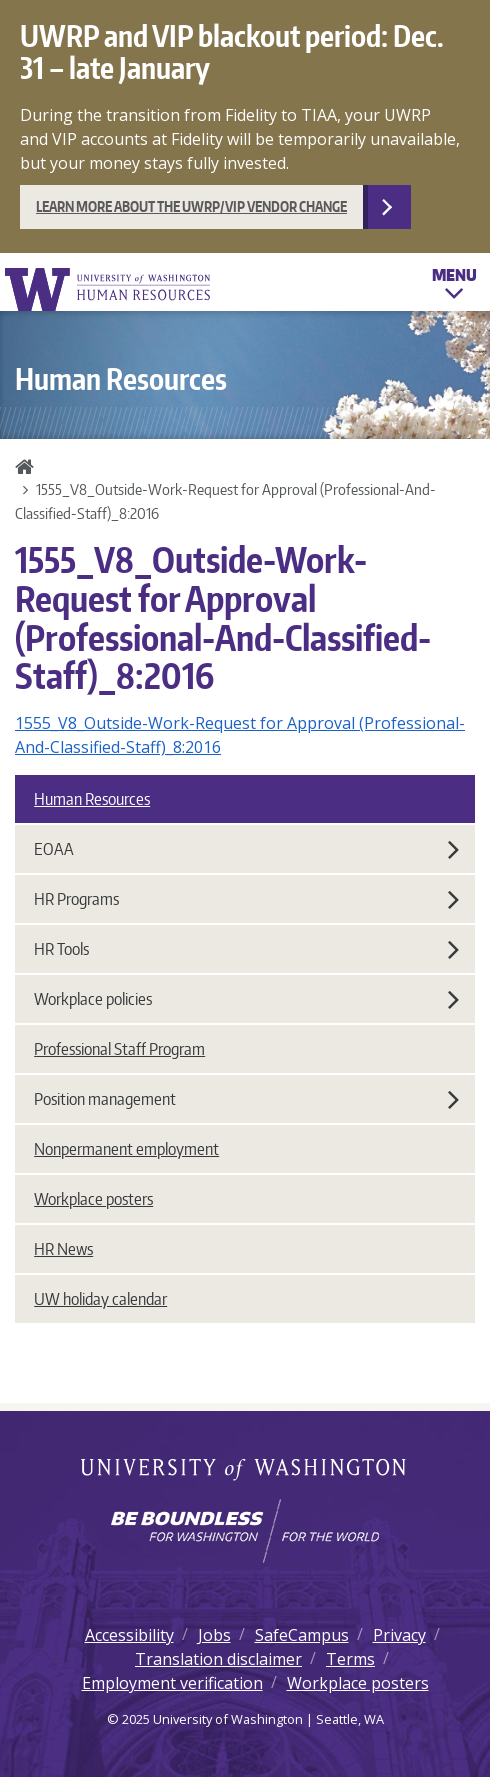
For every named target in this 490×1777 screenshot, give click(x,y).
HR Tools (246, 949)
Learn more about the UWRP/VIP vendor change (191, 206)
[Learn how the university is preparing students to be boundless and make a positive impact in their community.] (245, 1531)
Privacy (399, 1635)
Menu (454, 287)
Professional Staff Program (119, 1049)
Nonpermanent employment (126, 1149)
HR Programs (246, 899)
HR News (63, 1249)
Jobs (214, 1635)
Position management (246, 1099)
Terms (350, 1659)
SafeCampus (302, 1635)
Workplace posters (93, 1199)
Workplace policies (246, 999)
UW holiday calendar (100, 1299)
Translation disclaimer (218, 1659)
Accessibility (129, 1635)
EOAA (246, 849)
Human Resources (92, 799)
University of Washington (245, 1471)
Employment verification (172, 1683)
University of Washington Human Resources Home (109, 289)
